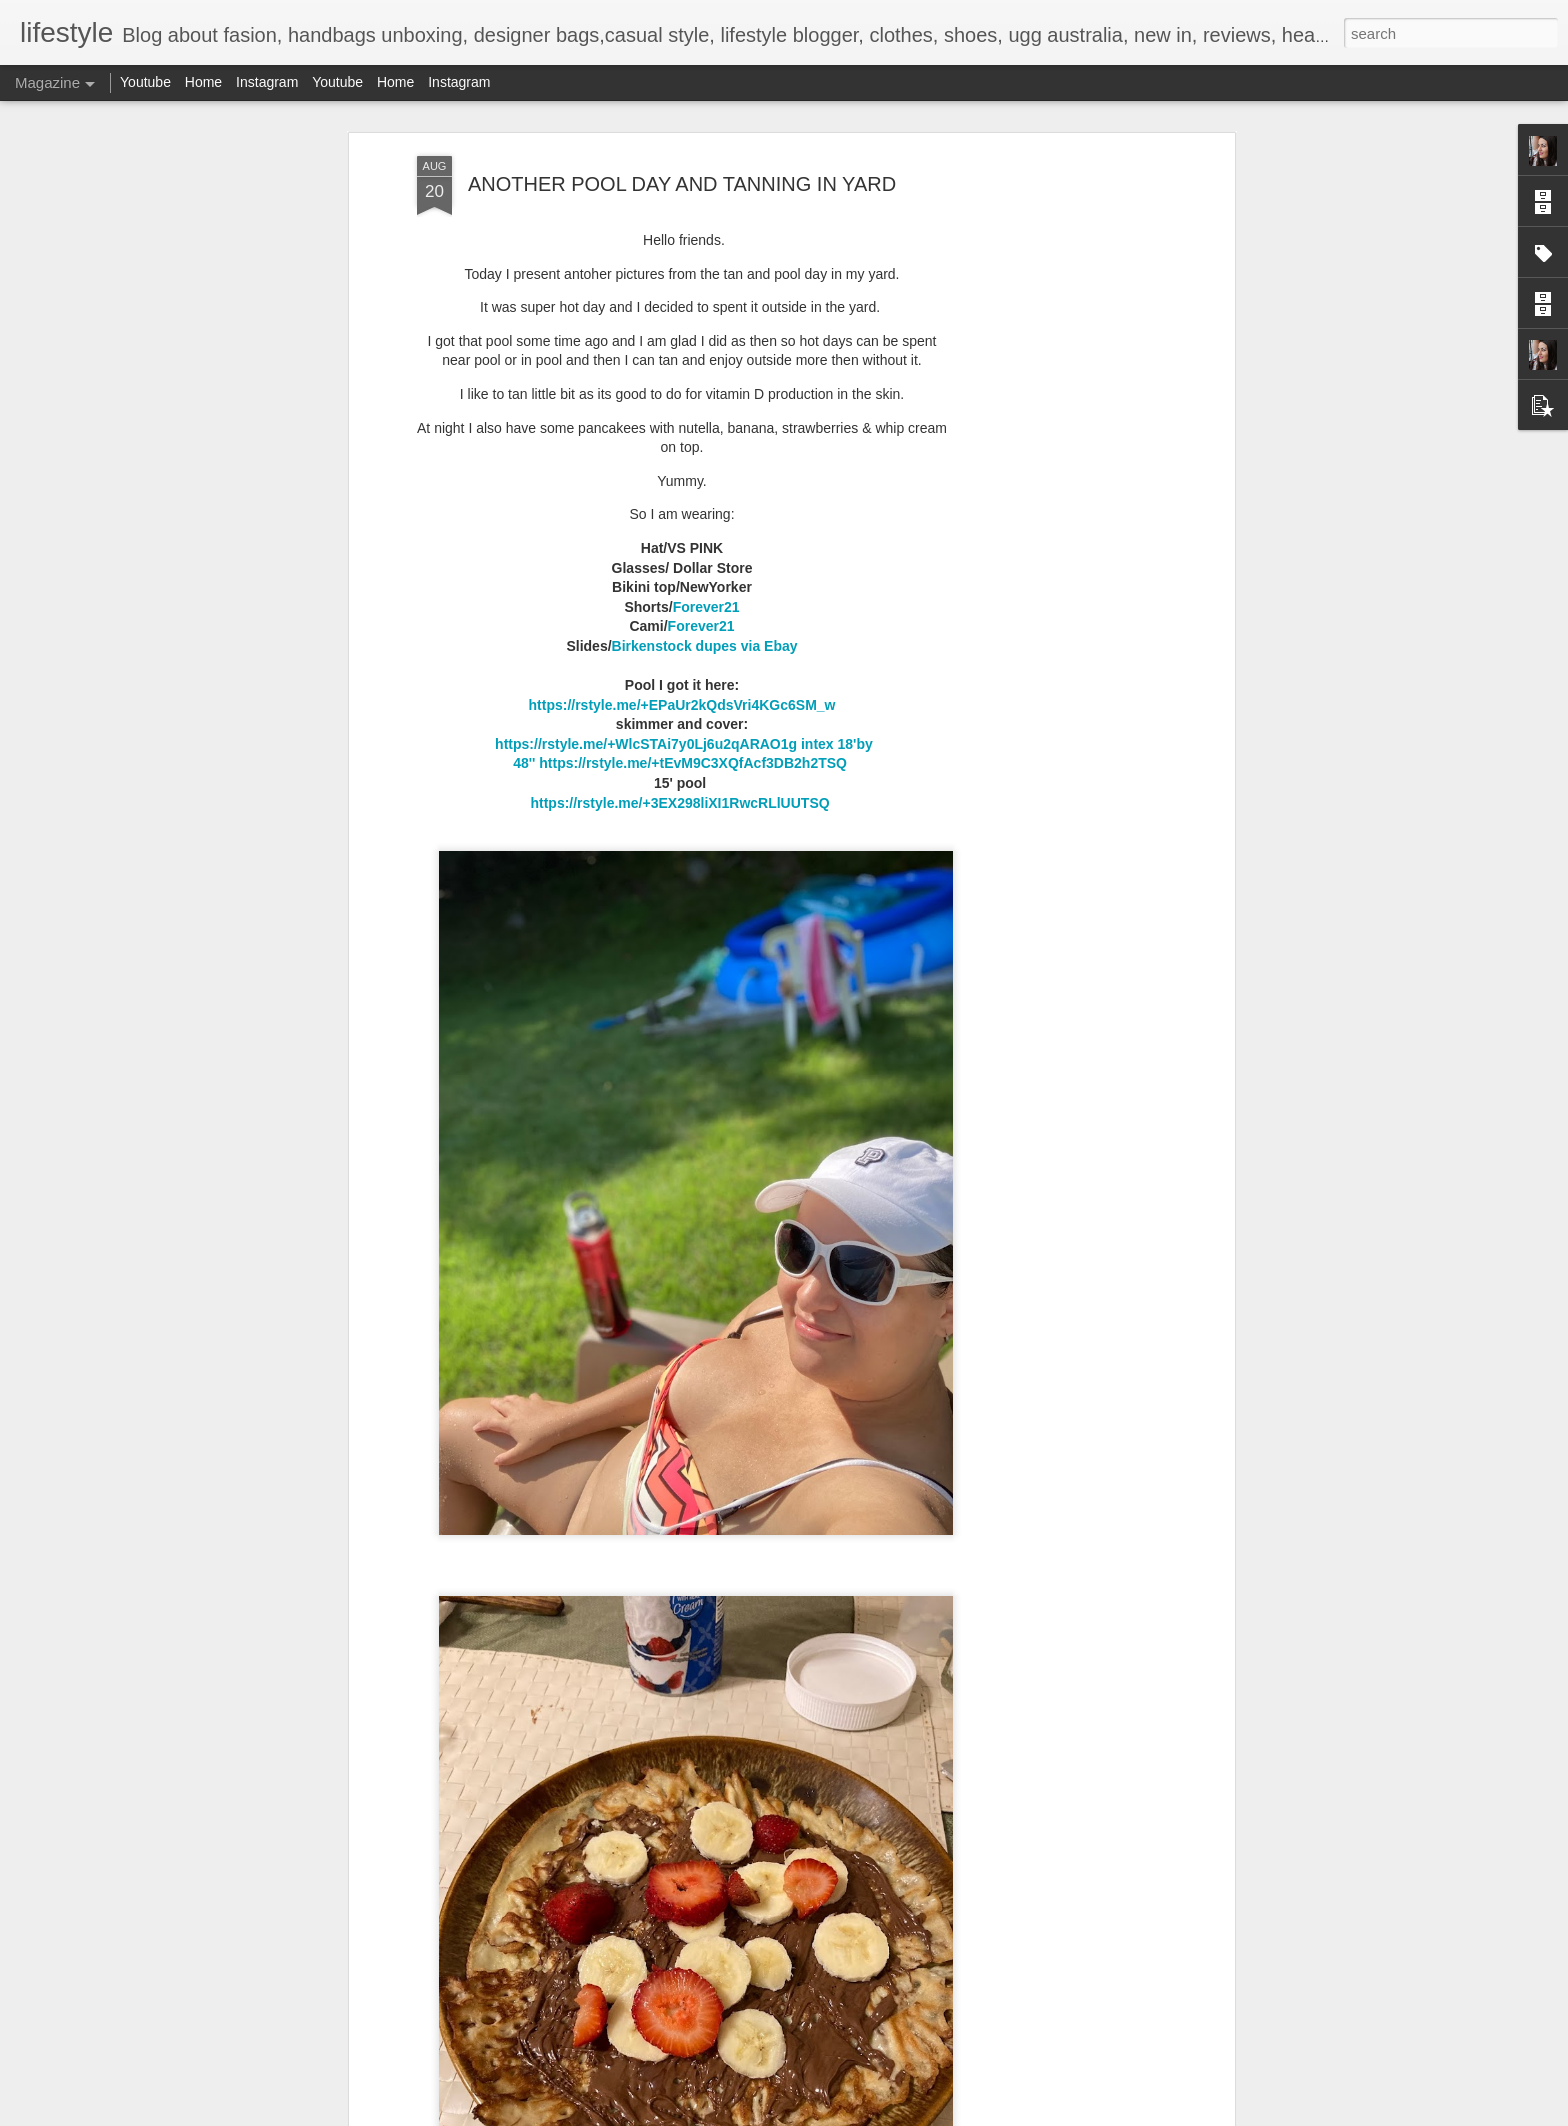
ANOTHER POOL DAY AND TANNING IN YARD (682, 184)
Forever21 (706, 607)
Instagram (267, 82)
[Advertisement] (1057, 471)
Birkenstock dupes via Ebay (705, 646)
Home (203, 82)
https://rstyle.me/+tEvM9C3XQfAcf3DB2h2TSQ (695, 763)
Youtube (145, 82)
